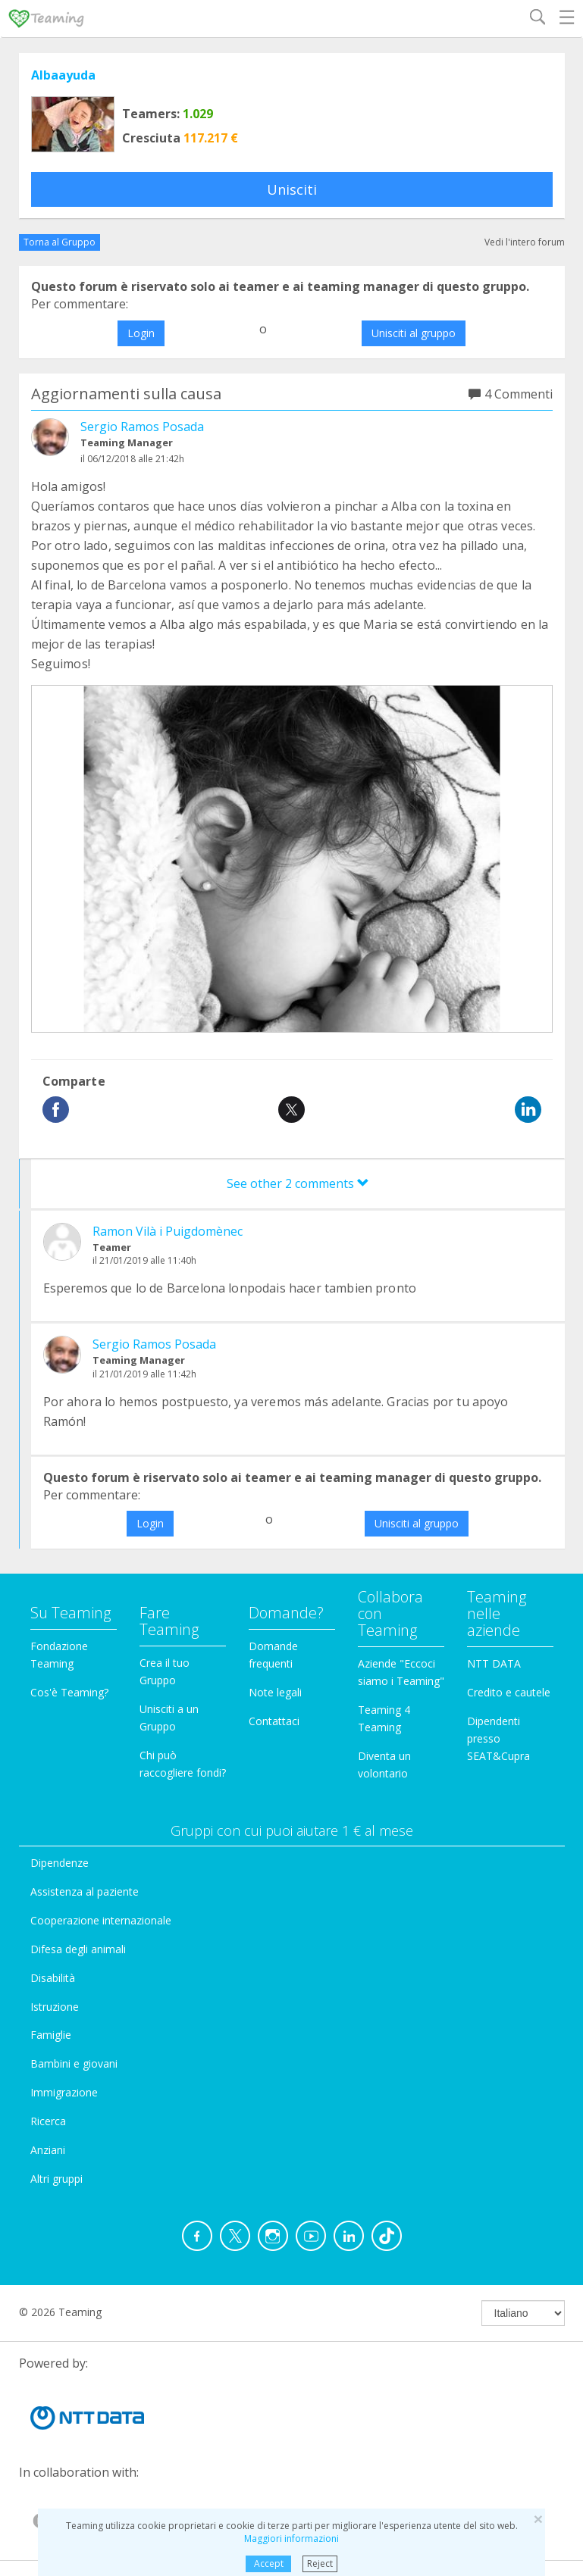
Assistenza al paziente (84, 1891)
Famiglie (50, 2034)
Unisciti (292, 189)
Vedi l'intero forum (524, 242)
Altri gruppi (56, 2178)
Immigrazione (64, 2092)
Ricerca (48, 2121)
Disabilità (52, 1978)
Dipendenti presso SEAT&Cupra (498, 1738)
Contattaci (274, 1721)
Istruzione (54, 2006)
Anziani (47, 2150)
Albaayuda (63, 75)
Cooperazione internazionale (100, 1920)
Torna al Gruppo (60, 242)
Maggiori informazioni (291, 2538)
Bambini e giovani (74, 2063)
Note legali (275, 1692)
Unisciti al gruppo (413, 333)
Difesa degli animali (78, 1949)
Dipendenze (59, 1862)
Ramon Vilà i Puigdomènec (167, 1231)
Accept (269, 2563)
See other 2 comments (298, 1183)
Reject (320, 2563)
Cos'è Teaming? (69, 1692)
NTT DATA (494, 1663)
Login (141, 333)
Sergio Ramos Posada (142, 426)
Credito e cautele (508, 1692)
